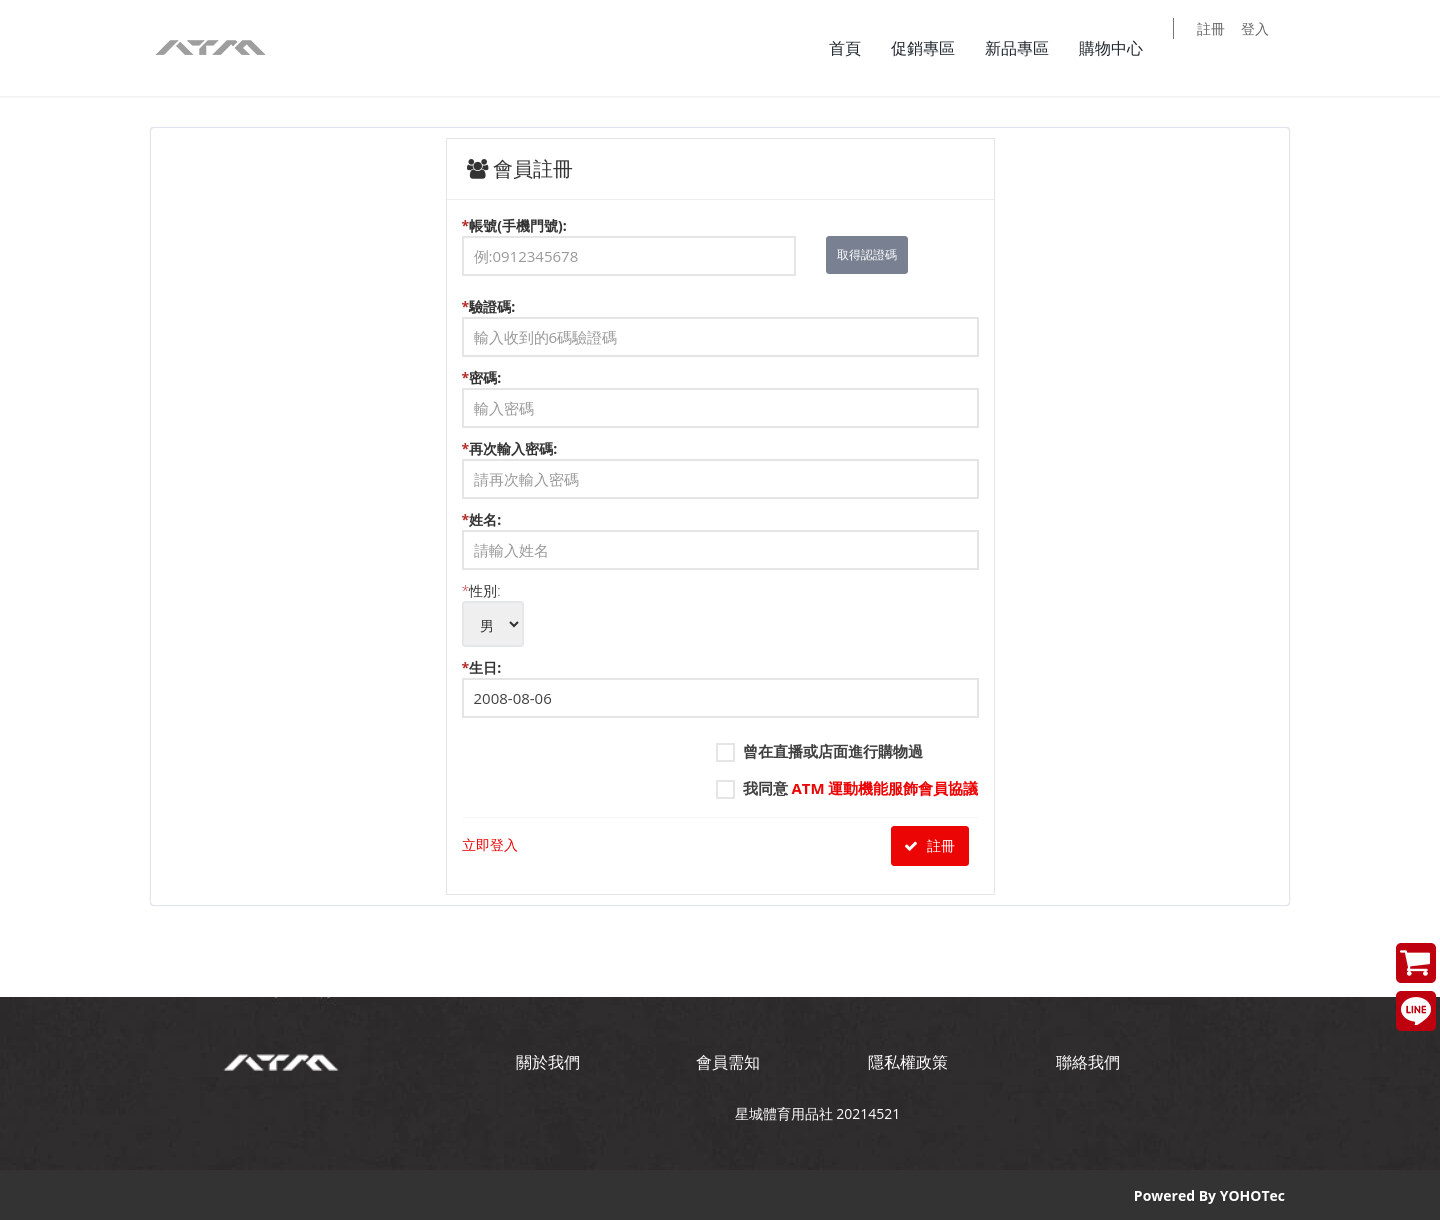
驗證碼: (720, 327)
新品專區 (1030, 48)
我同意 (847, 788)
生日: (720, 688)
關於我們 (548, 1061)
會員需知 (728, 1061)
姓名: (720, 540)
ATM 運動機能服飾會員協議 (884, 788)
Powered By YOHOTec (1209, 1194)
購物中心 (1124, 48)
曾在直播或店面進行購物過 (819, 751)
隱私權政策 (908, 1061)
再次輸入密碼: (720, 469)
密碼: (720, 398)
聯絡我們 (1088, 1061)
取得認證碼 (867, 254)
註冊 (1224, 49)
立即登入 (490, 844)
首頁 (858, 48)
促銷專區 (936, 48)
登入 (1268, 49)
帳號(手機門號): (720, 246)
